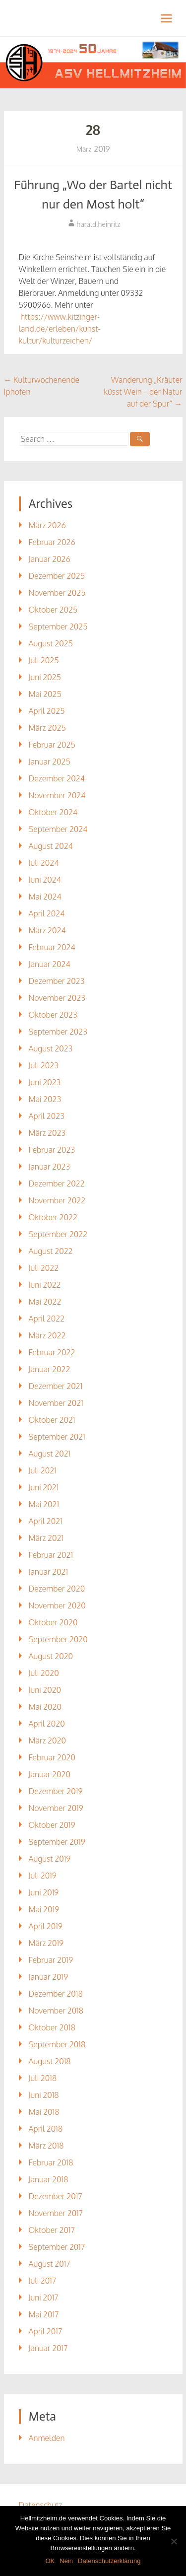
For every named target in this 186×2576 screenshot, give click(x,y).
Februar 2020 (52, 1757)
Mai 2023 (45, 1099)
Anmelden (47, 2438)
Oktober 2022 (53, 1217)
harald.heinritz (99, 224)
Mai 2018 (44, 2112)
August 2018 (50, 2061)
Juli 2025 (44, 660)
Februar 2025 (52, 745)
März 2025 (47, 728)
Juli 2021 (43, 1470)
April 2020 (47, 1724)
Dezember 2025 (57, 576)
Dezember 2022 (57, 1183)
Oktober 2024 (53, 812)
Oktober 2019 (52, 1825)
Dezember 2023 (57, 981)
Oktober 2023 (53, 1015)
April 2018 (46, 2129)
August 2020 (51, 1656)
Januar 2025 (49, 761)
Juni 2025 (45, 677)
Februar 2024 (52, 947)
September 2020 (58, 1639)
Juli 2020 (44, 1673)
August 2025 (51, 643)
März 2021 (46, 1538)
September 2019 (57, 1842)
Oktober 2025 (53, 610)
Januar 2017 (48, 2348)
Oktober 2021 (52, 1420)
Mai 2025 (45, 694)
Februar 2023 (52, 1150)
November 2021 (56, 1403)
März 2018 (46, 2146)
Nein (66, 2561)
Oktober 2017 (52, 2230)
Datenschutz (40, 2505)
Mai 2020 (45, 1707)
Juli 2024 (44, 863)
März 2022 (47, 1335)
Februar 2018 (51, 2162)
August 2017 (49, 2264)
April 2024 (47, 913)
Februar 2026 (52, 542)
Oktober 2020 (53, 1622)
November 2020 (57, 1605)
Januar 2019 (48, 1977)
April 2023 (46, 1116)
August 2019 (50, 1859)
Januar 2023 (49, 1167)
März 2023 (47, 1133)
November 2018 (56, 2011)
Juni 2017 (44, 2297)
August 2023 (51, 1048)
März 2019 (46, 1943)
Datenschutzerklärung (109, 2561)
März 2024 (47, 930)
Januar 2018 (48, 2179)
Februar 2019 (51, 1960)
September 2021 (57, 1437)
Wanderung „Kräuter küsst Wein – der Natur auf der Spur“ (143, 392)
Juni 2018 (44, 2095)
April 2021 (45, 1521)
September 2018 (57, 2044)
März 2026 (47, 525)
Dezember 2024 (57, 778)
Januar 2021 (48, 1572)
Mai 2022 (45, 1302)
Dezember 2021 (56, 1386)
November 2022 (57, 1200)
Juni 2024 (45, 880)
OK (50, 2561)
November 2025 (57, 593)
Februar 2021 (51, 1555)
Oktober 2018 (52, 2027)
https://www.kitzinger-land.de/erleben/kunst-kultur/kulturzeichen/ (60, 329)
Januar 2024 (49, 964)
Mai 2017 (44, 2314)
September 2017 (57, 2247)
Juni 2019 (44, 1892)
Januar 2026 (49, 559)
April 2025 (47, 711)
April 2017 (45, 2331)
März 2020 (47, 1740)
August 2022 (51, 1251)
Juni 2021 (44, 1487)
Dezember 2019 (56, 1791)
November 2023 (57, 998)
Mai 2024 (45, 897)
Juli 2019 (43, 1875)
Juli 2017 (43, 2281)
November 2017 (56, 2213)
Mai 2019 (44, 1909)
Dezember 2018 (56, 1994)
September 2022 (58, 1234)
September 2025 (58, 626)
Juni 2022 (45, 1285)
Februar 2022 (52, 1352)
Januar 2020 (50, 1774)
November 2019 (56, 1808)
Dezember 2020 (57, 1589)
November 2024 (57, 795)
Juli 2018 (43, 2078)
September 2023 (58, 1032)
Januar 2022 (49, 1369)
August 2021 (50, 1454)
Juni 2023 (45, 1082)
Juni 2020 (45, 1690)
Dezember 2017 (55, 2196)
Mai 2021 (44, 1504)
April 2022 (47, 1318)
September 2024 (58, 829)
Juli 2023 (44, 1065)
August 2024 (51, 846)
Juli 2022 (44, 1268)
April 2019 (45, 1926)
